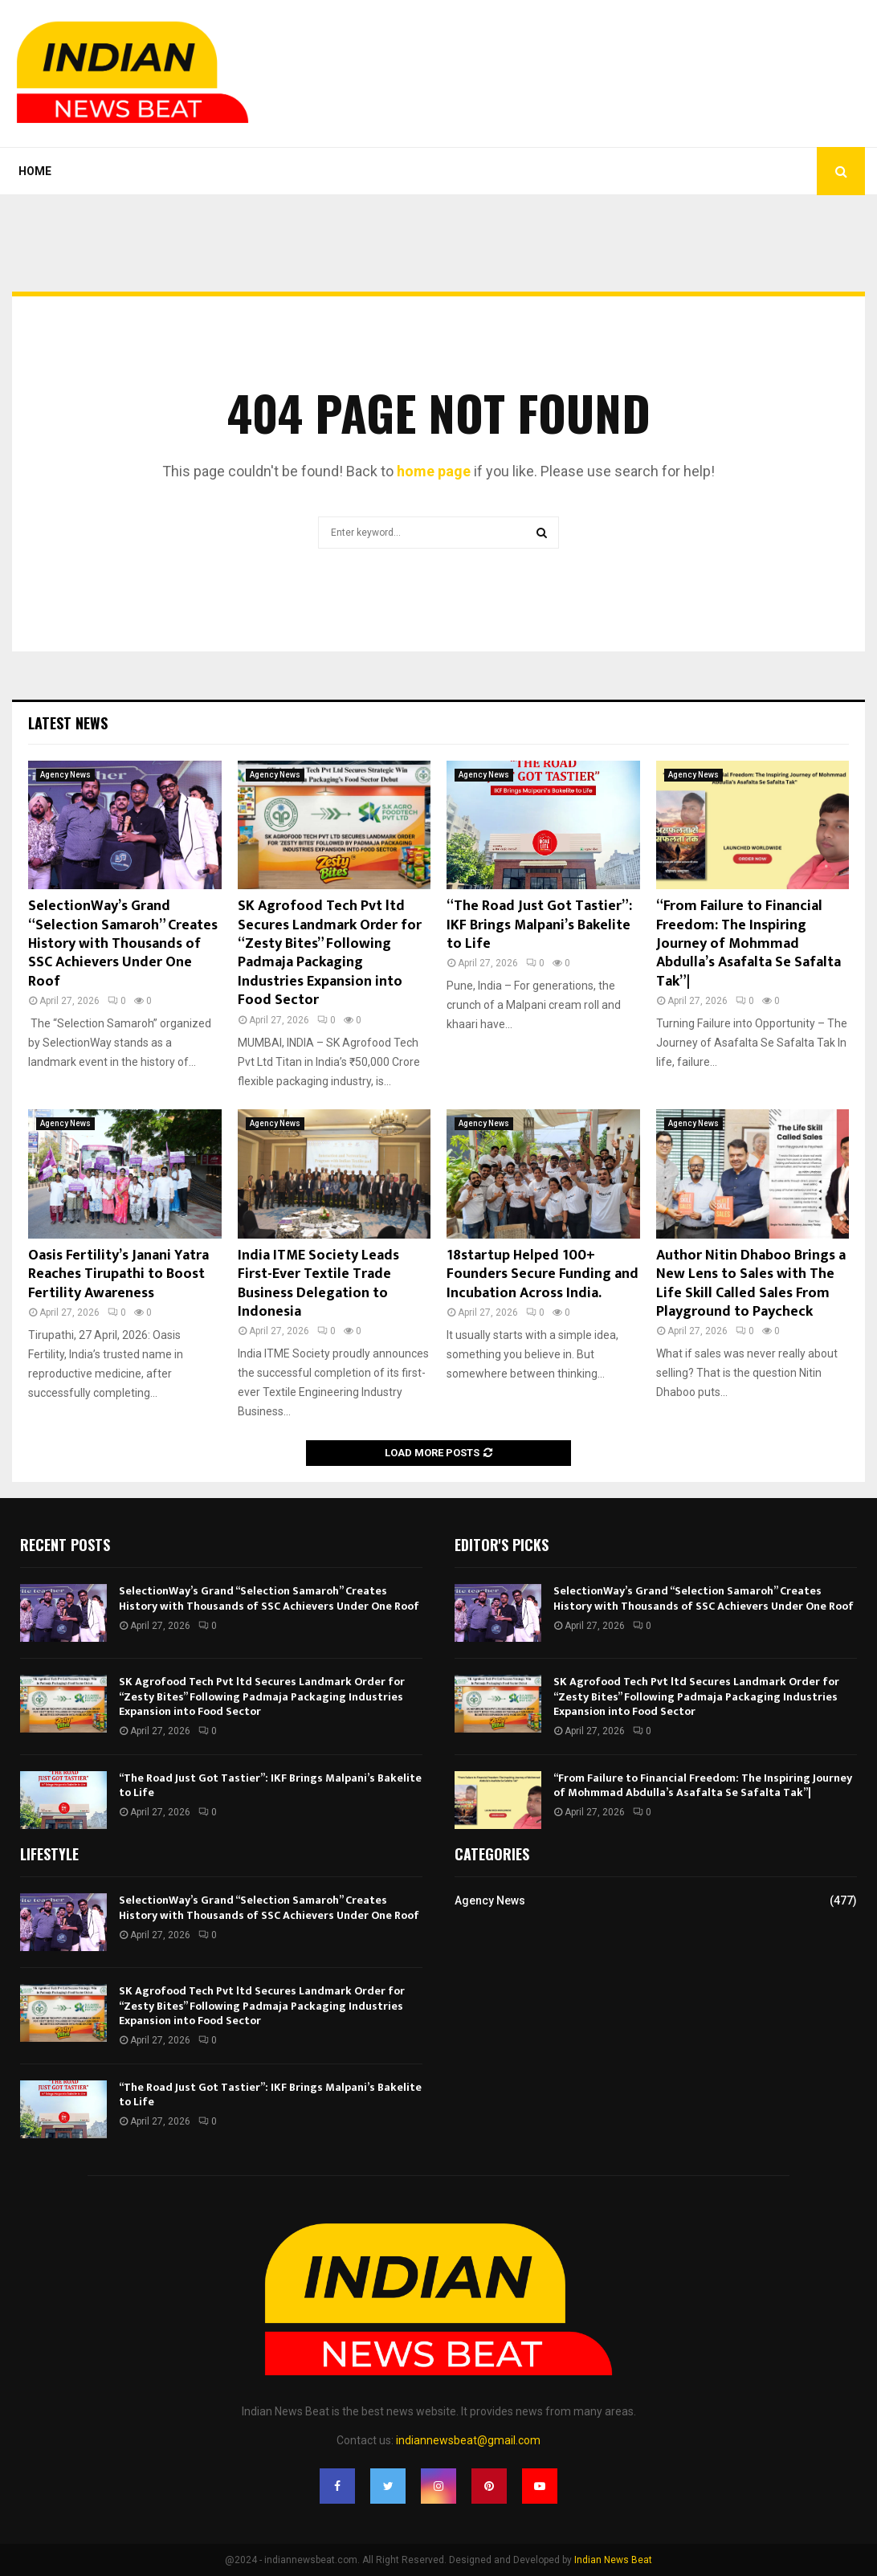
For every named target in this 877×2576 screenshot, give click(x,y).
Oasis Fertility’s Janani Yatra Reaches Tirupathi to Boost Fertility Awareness (118, 1274)
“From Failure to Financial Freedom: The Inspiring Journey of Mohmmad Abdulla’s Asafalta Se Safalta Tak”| (748, 944)
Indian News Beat (613, 2560)
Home (34, 171)
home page (434, 471)
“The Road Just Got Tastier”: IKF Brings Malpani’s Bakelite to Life (539, 925)
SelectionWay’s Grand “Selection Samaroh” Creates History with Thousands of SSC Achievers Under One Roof (123, 944)
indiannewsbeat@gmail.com (468, 2440)
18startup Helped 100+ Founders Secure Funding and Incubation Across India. (542, 1274)
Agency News (65, 774)
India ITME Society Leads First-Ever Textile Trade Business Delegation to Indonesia (318, 1283)
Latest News (68, 722)
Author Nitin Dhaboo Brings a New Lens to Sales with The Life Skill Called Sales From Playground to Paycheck (751, 1283)
